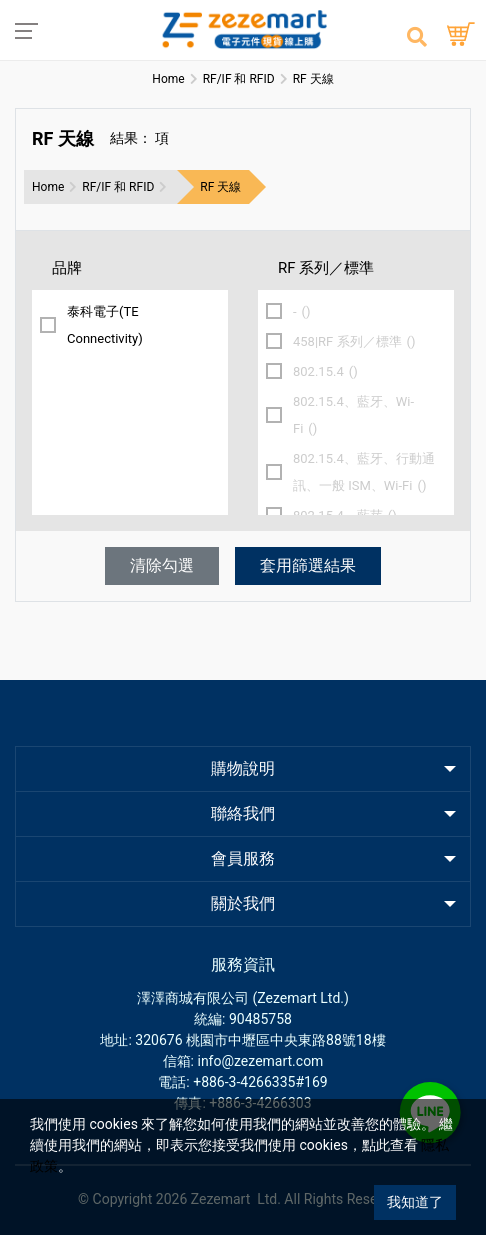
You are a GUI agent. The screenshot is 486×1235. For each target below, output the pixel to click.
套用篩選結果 (308, 565)
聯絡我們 (243, 813)
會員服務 (243, 858)
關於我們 (243, 903)
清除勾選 (162, 565)
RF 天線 (220, 187)
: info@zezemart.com (257, 1061)
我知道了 (415, 1202)
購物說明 (243, 768)
